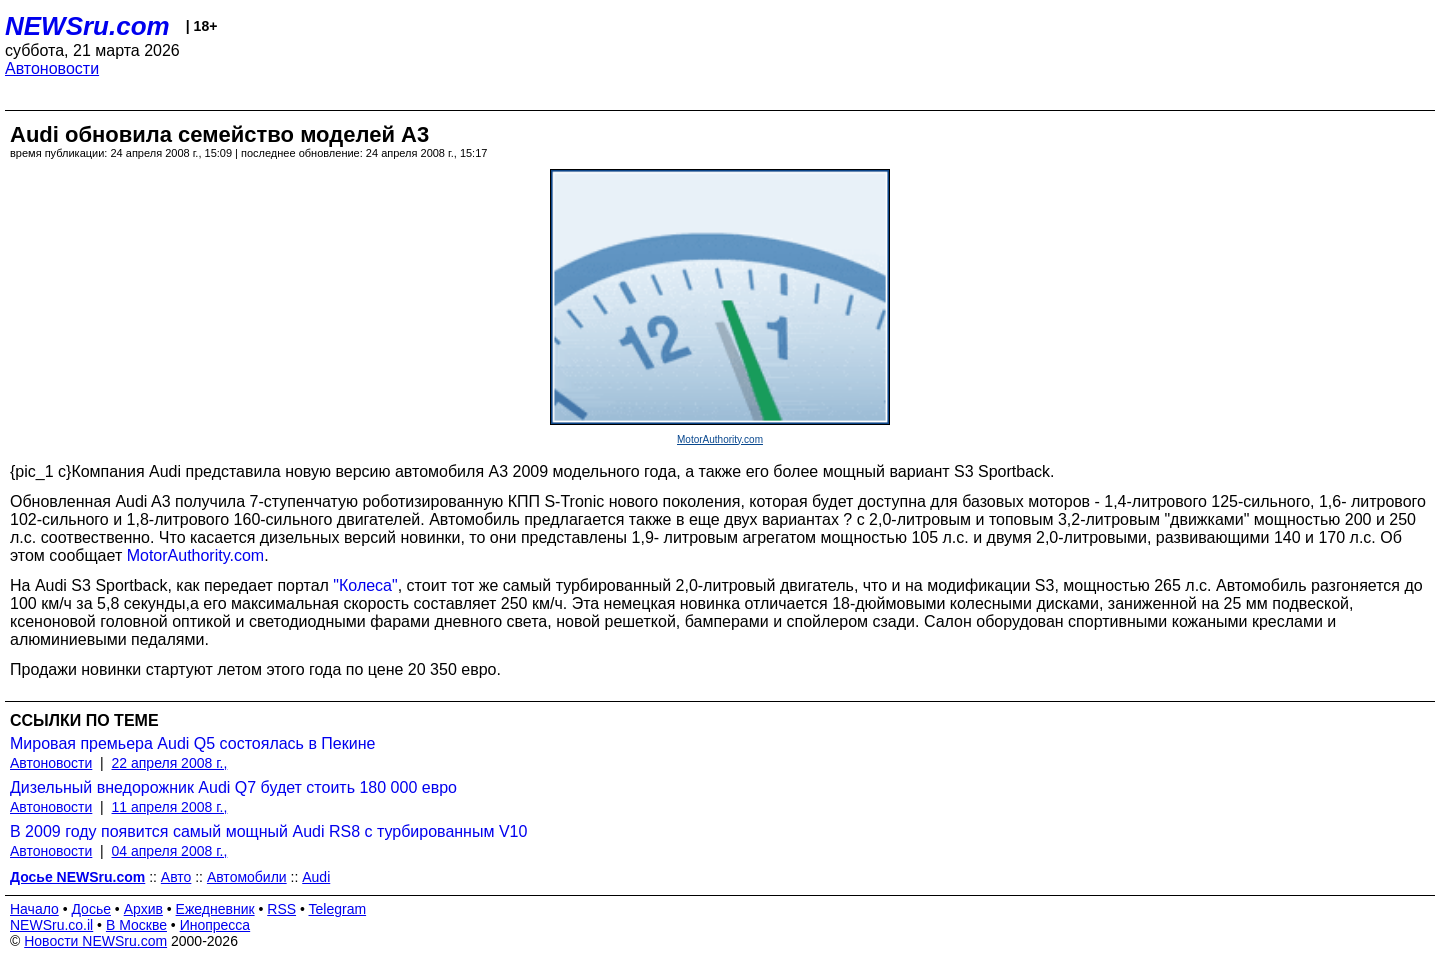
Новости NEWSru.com (95, 941)
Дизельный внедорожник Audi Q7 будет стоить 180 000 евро (233, 787)
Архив (143, 909)
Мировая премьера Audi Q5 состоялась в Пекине (192, 743)
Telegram (338, 909)
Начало (34, 909)
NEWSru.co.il (51, 925)
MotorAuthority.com (720, 439)
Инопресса (215, 925)
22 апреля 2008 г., (170, 763)
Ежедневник (215, 909)
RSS (281, 909)
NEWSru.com (87, 26)
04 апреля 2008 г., (170, 851)
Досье (91, 909)
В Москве (136, 925)
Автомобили (247, 877)
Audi (316, 877)
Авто (176, 877)
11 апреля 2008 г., (170, 807)
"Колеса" (365, 585)
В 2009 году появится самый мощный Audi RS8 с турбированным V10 (268, 831)
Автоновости (52, 68)
